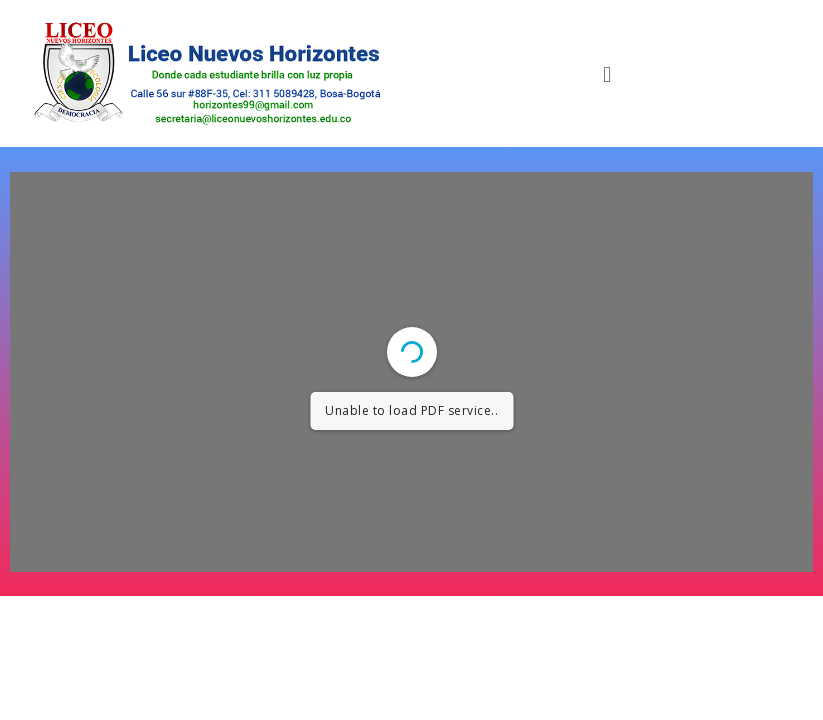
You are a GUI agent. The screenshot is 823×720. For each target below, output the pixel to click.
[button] (607, 73)
